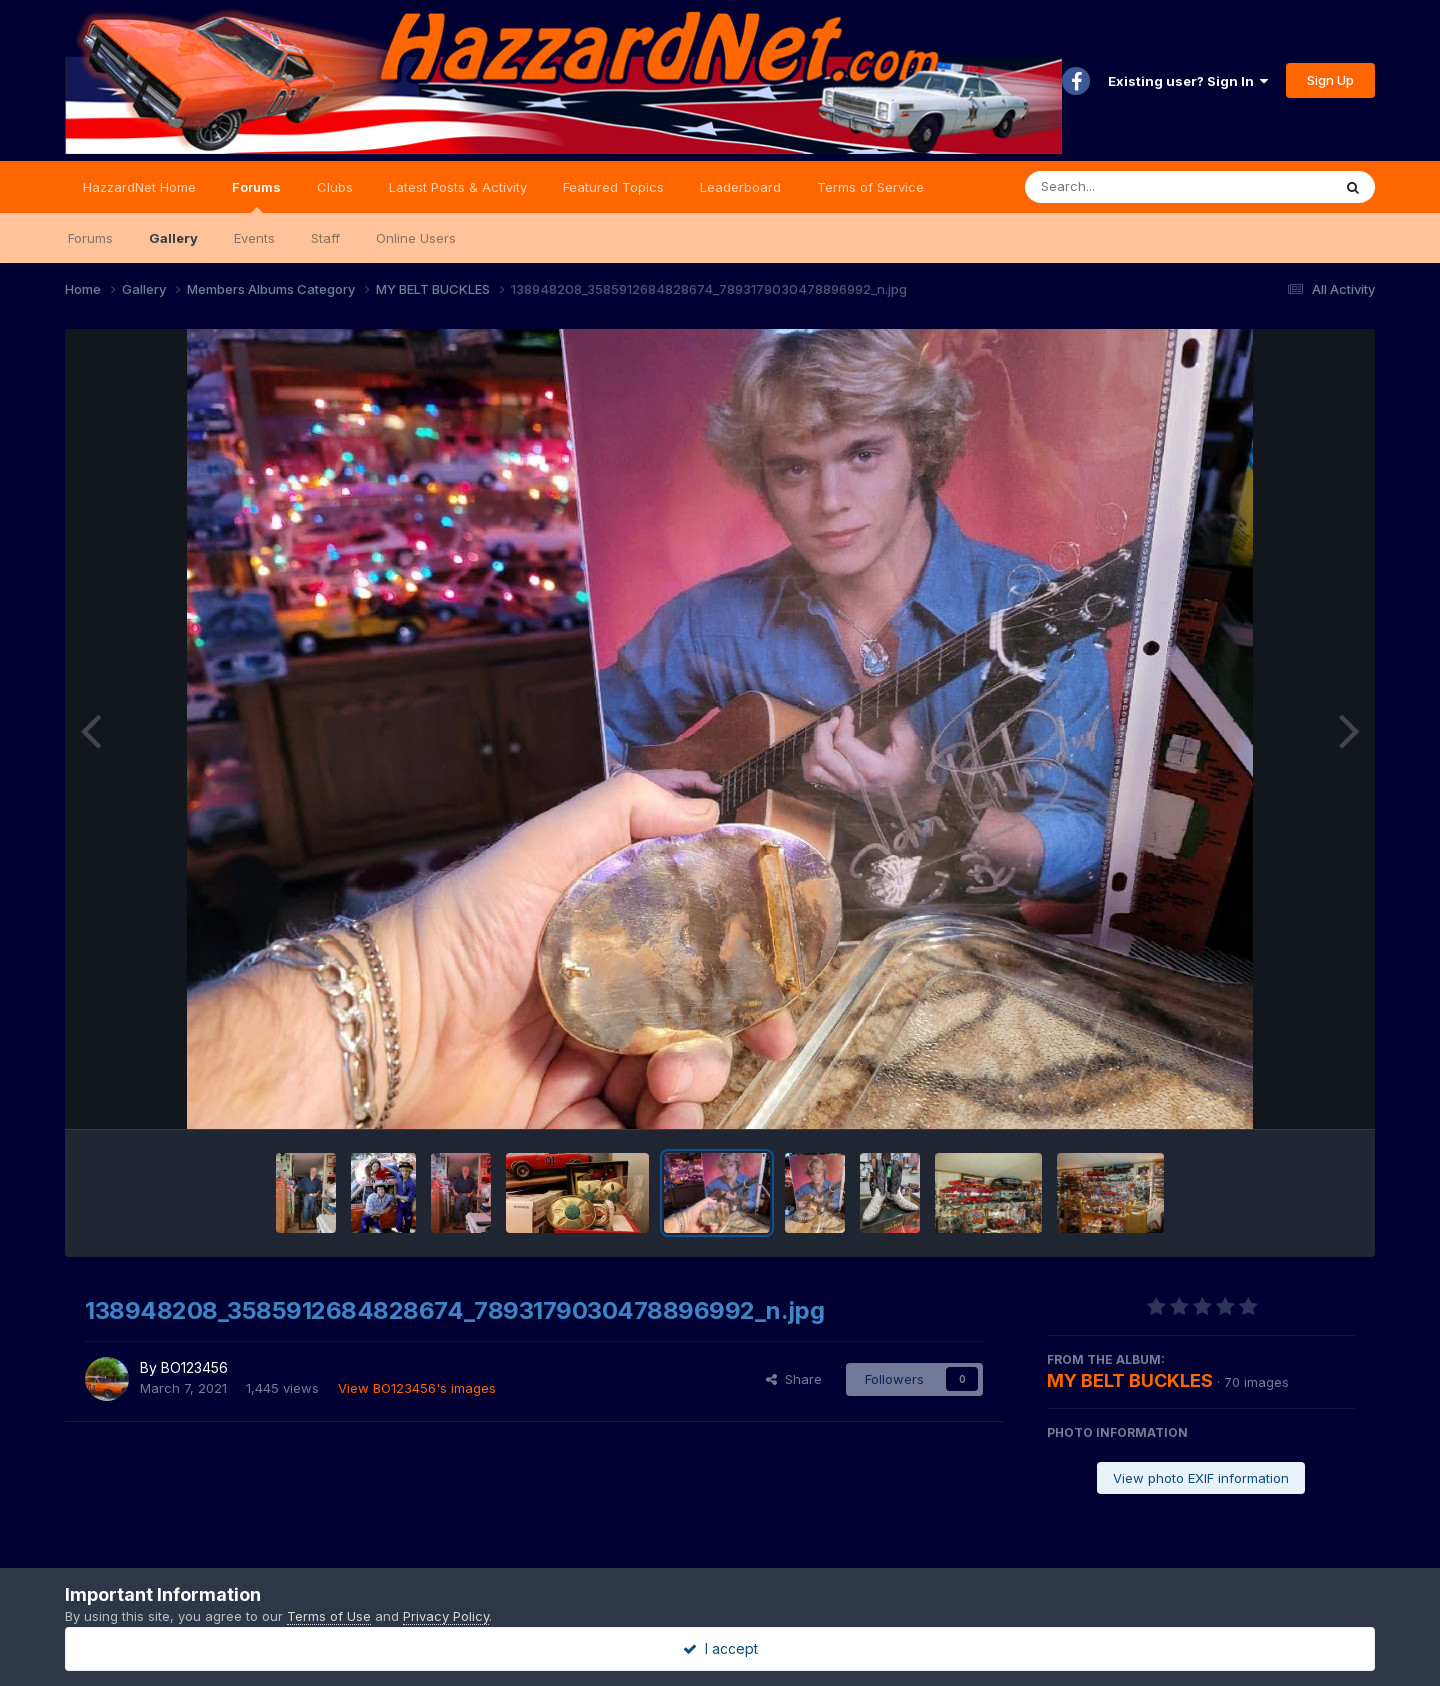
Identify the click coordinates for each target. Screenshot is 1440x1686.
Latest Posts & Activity (458, 187)
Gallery (173, 238)
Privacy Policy (446, 1616)
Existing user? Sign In (1188, 81)
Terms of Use (329, 1616)
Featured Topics (613, 187)
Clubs (335, 187)
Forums (256, 196)
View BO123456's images (417, 1388)
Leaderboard (740, 187)
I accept (720, 1648)
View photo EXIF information (1201, 1478)
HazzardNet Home (139, 187)
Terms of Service (870, 187)
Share (794, 1379)
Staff (325, 238)
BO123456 (194, 1367)
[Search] (1123, 187)
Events (254, 238)
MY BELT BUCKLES (1130, 1380)
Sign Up (1330, 80)
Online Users (416, 238)
